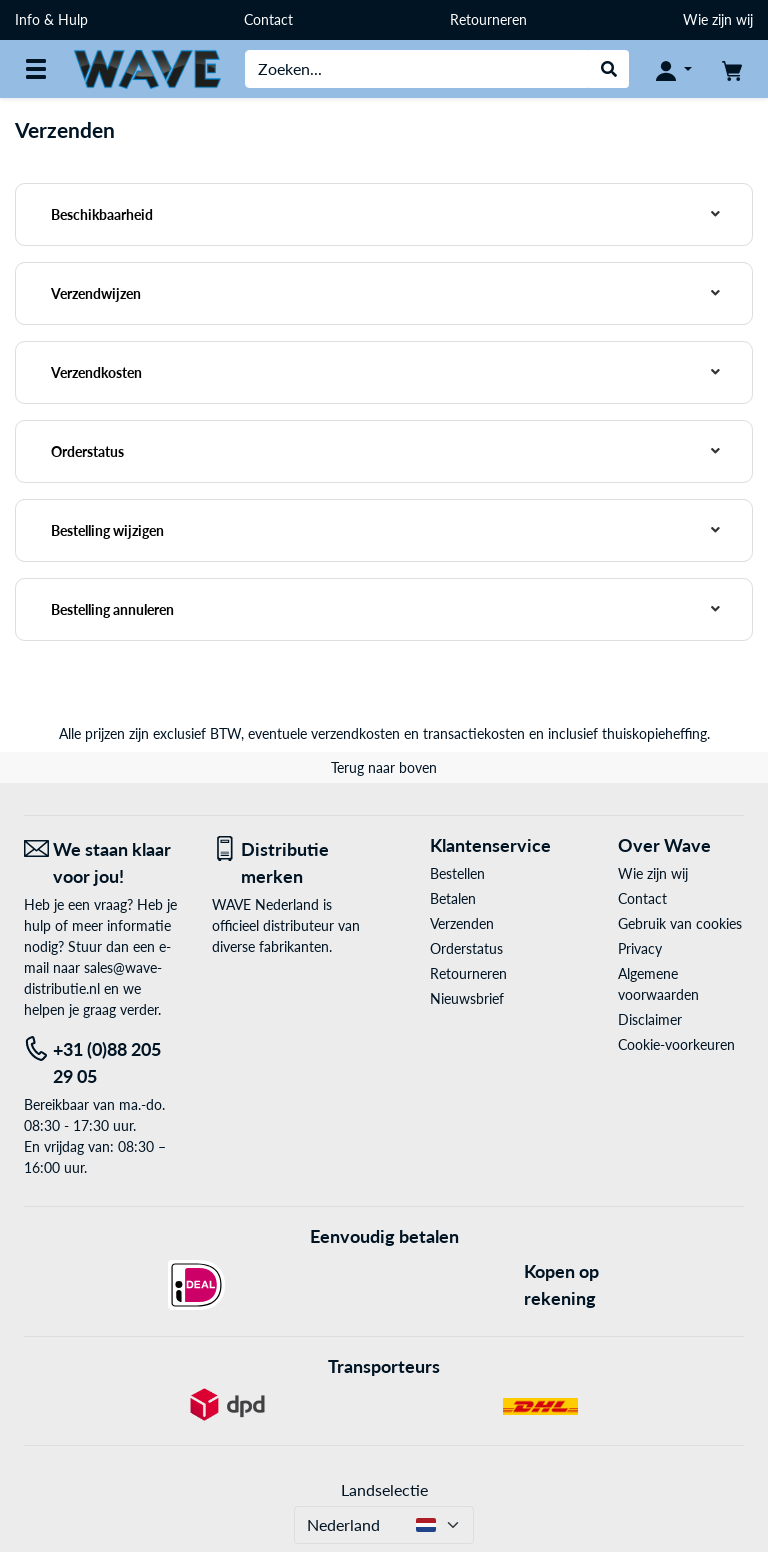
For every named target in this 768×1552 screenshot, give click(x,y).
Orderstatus (87, 451)
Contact (268, 19)
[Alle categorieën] (36, 69)
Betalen (453, 898)
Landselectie (384, 1489)
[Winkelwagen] (732, 69)
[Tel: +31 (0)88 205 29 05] (103, 1063)
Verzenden (462, 923)
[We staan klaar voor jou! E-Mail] (103, 863)
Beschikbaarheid (102, 214)
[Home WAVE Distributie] (147, 67)
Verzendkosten (96, 372)
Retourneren (488, 19)
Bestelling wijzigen (107, 530)
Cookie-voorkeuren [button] (676, 1044)
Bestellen (457, 873)
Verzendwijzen (96, 293)
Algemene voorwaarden (658, 984)
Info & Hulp (51, 19)
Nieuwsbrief (467, 998)
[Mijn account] (674, 69)
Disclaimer (650, 1019)
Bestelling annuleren (112, 609)
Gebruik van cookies (680, 923)
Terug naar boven (384, 767)
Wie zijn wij (718, 19)
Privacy (640, 948)
